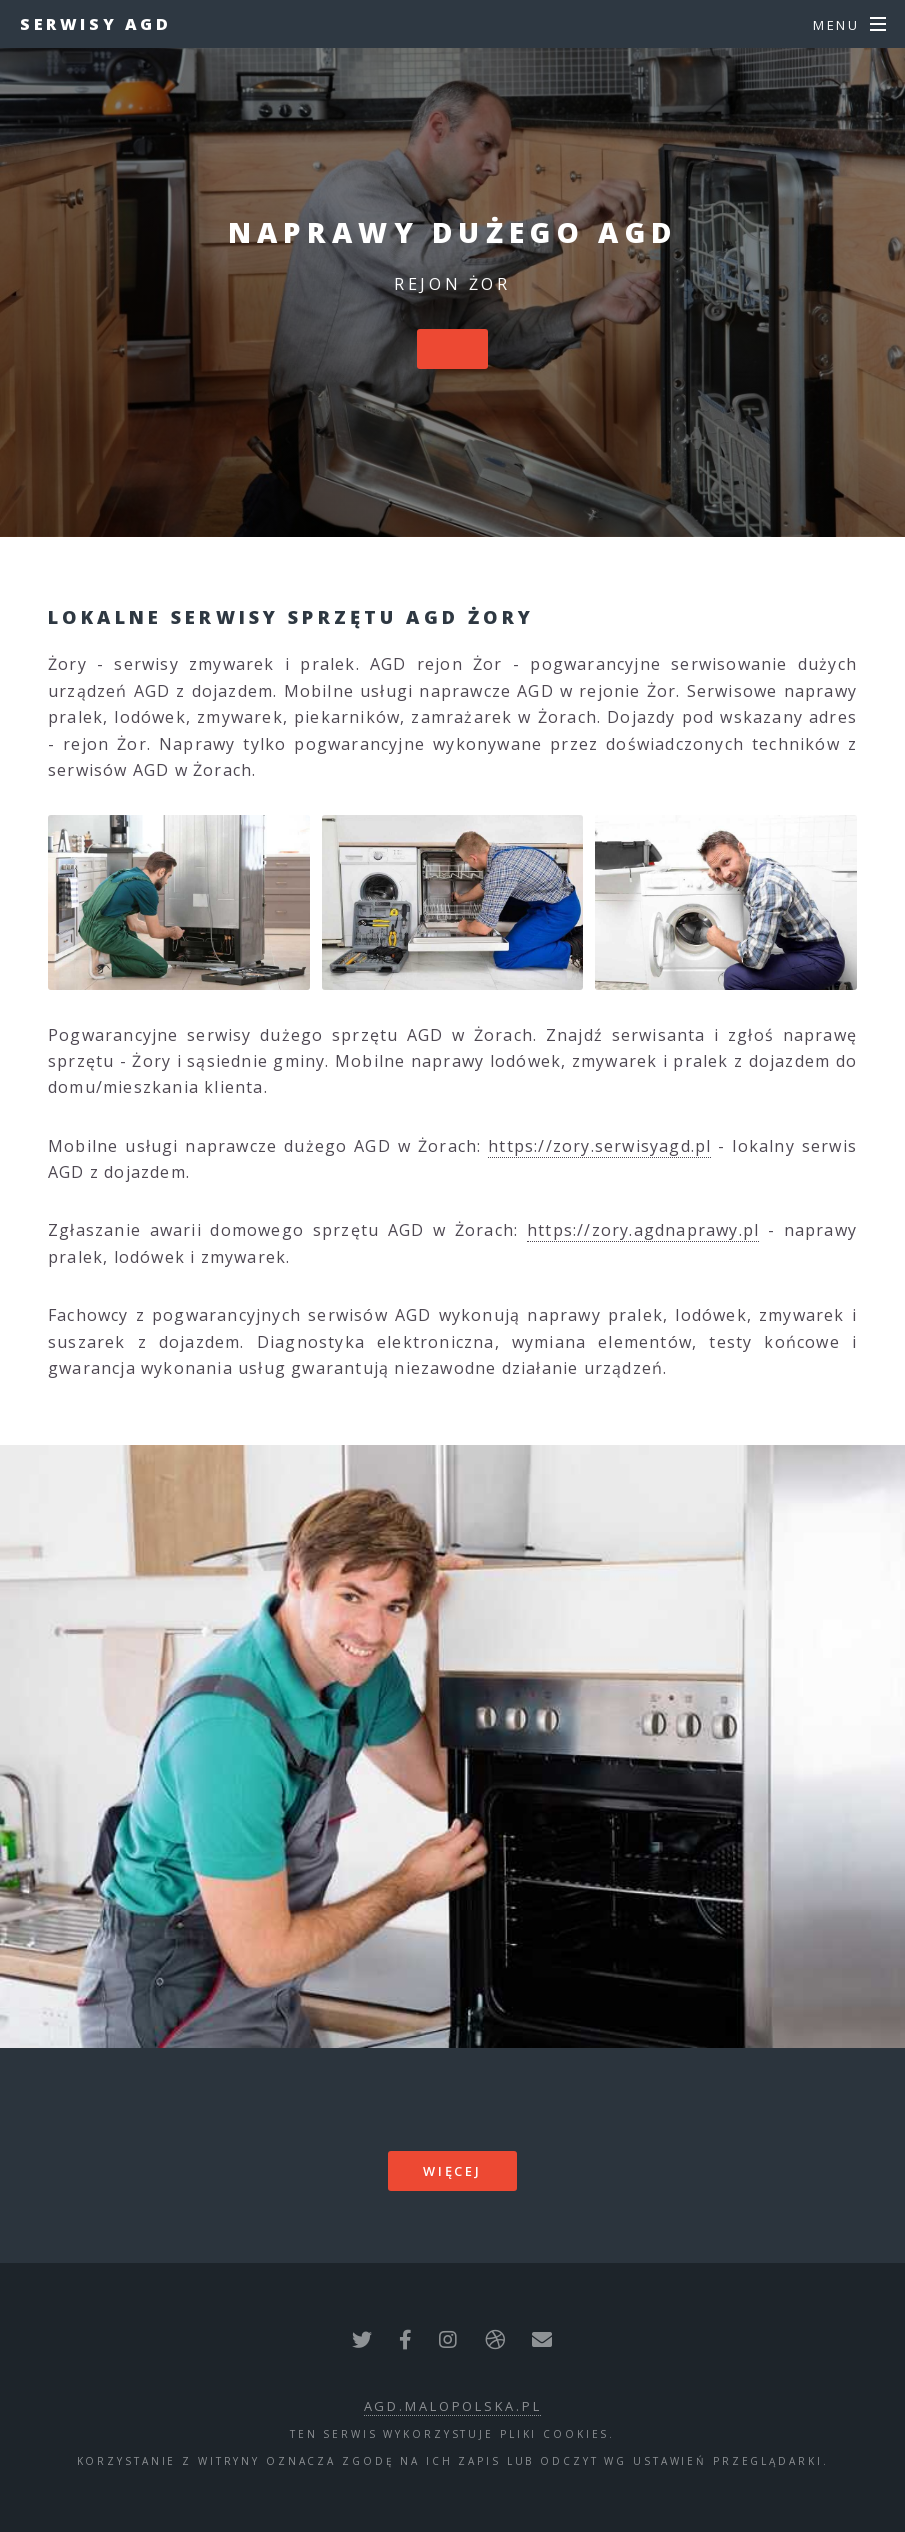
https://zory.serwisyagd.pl (599, 1146)
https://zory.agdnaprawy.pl (643, 1230)
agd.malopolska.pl (453, 2406)
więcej (452, 2171)
